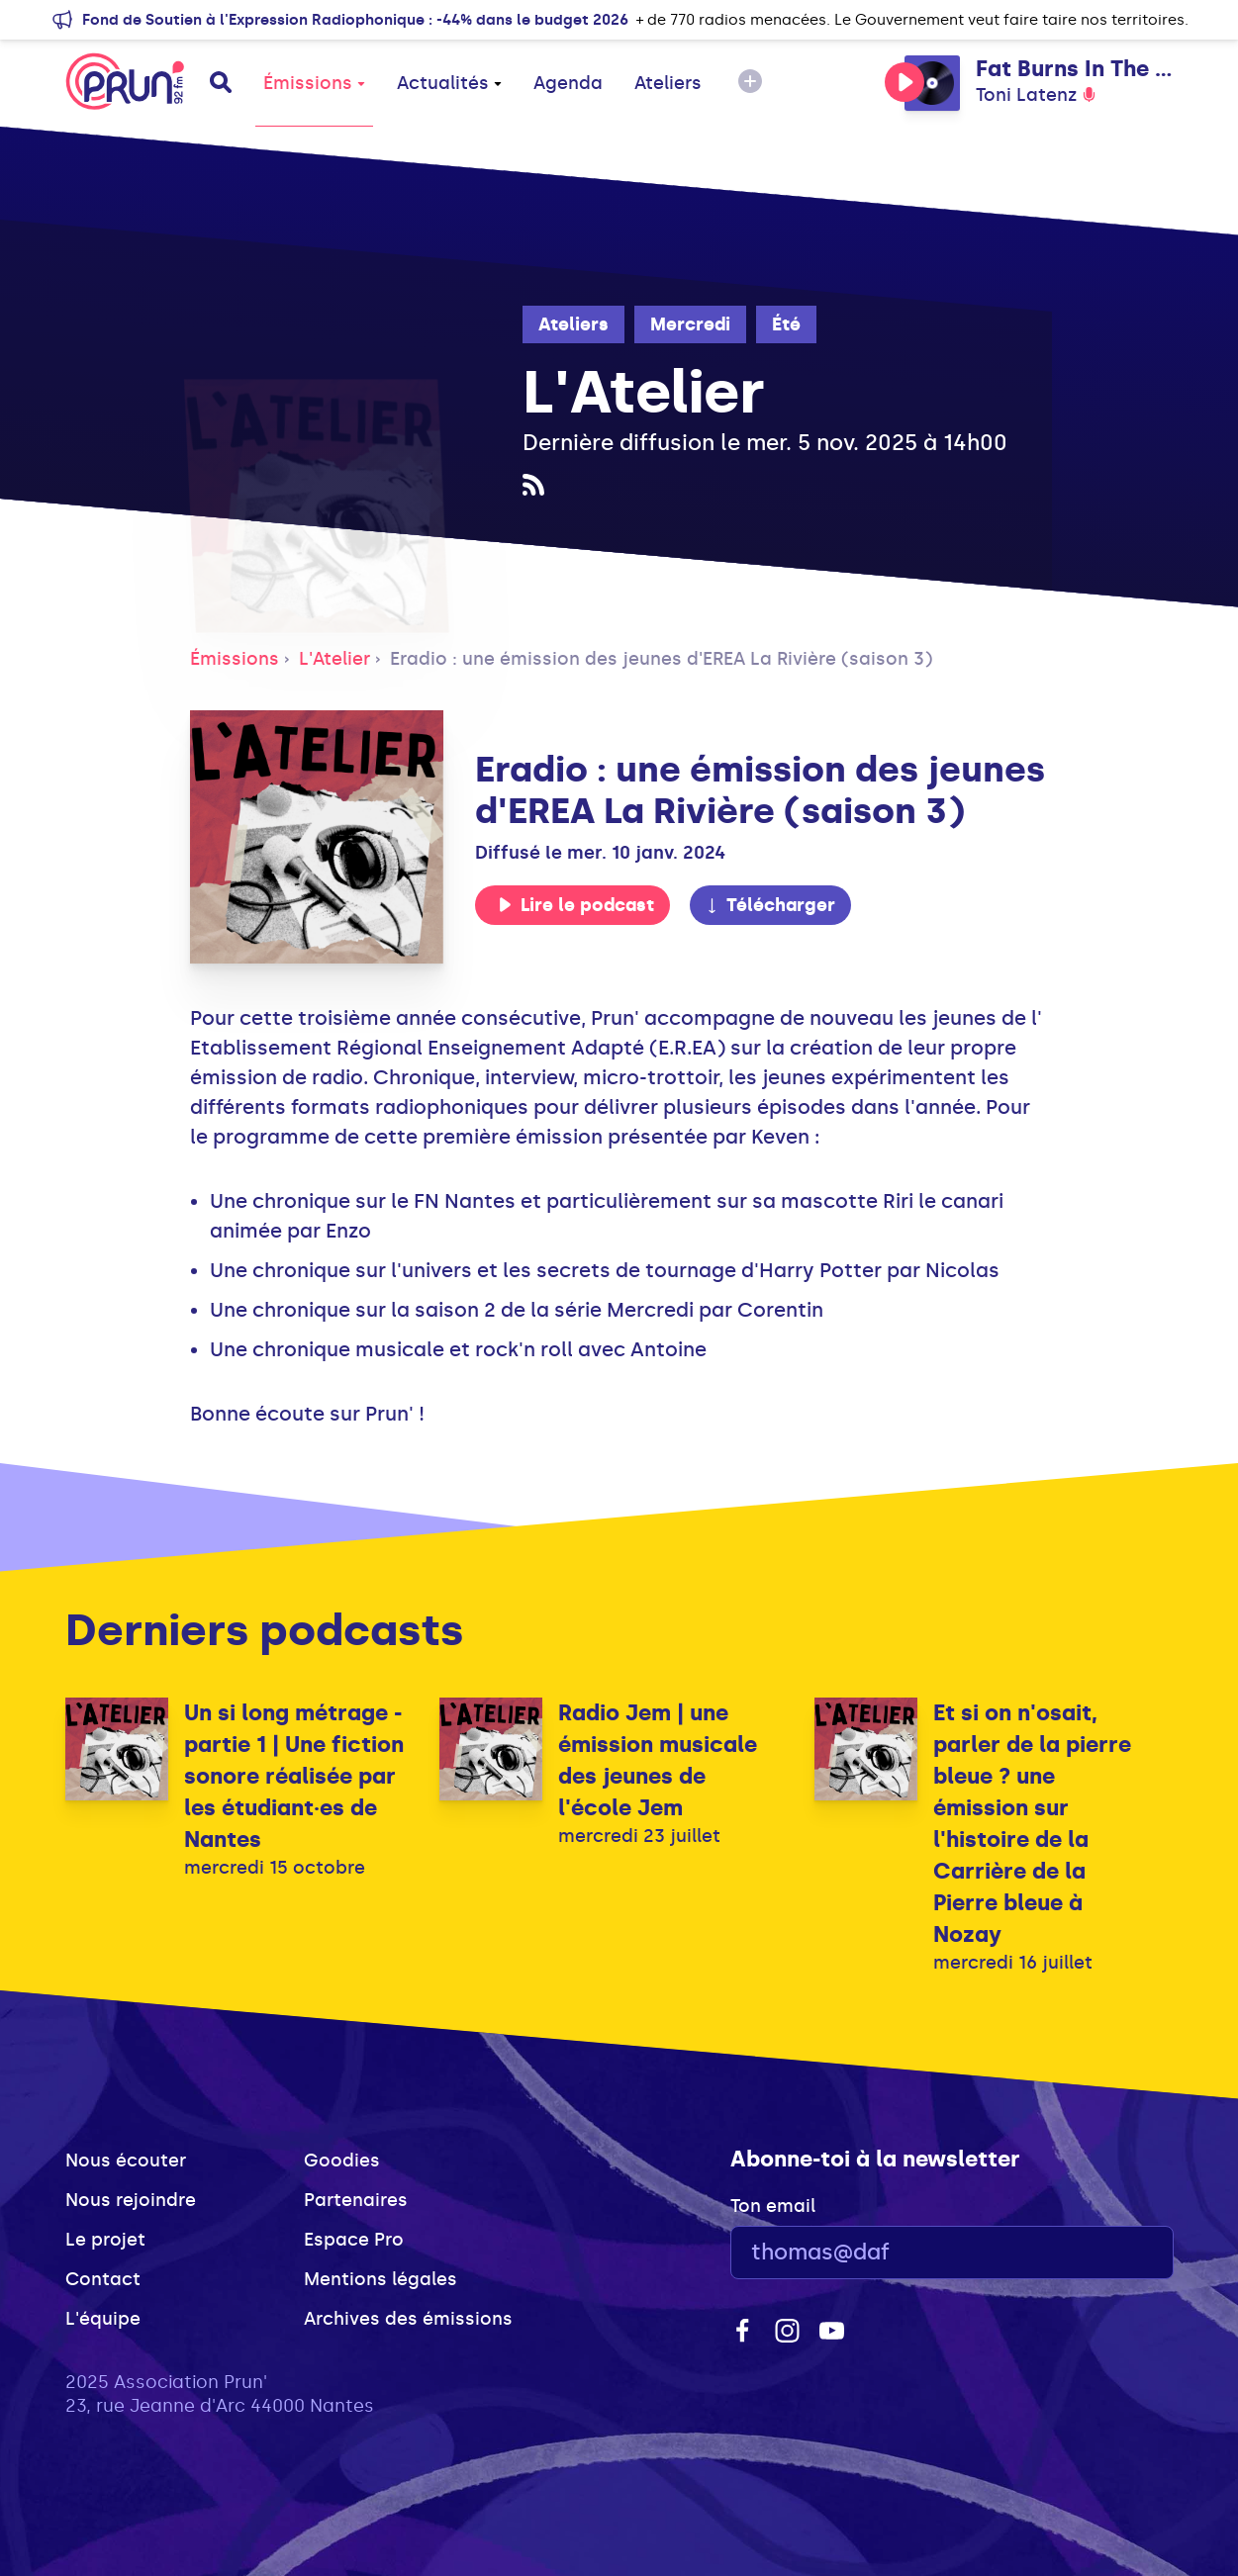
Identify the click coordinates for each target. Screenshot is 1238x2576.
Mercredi (690, 324)
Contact (103, 2279)
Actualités (449, 83)
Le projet (105, 2240)
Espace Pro (354, 2240)
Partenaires (356, 2200)
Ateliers (668, 83)
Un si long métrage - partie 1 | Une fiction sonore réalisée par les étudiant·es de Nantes (294, 1776)
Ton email (772, 2206)
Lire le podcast (576, 905)
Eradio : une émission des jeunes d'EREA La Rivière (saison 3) (661, 659)
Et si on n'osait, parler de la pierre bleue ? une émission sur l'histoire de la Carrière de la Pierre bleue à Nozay (1032, 1824)
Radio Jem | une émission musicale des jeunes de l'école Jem (657, 1760)
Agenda (568, 83)
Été (786, 324)
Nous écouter (125, 2160)
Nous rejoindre (130, 2200)
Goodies (342, 2160)
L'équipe (103, 2319)
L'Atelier (334, 659)
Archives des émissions (408, 2319)
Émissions (314, 83)
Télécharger (770, 905)
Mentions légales (380, 2279)
